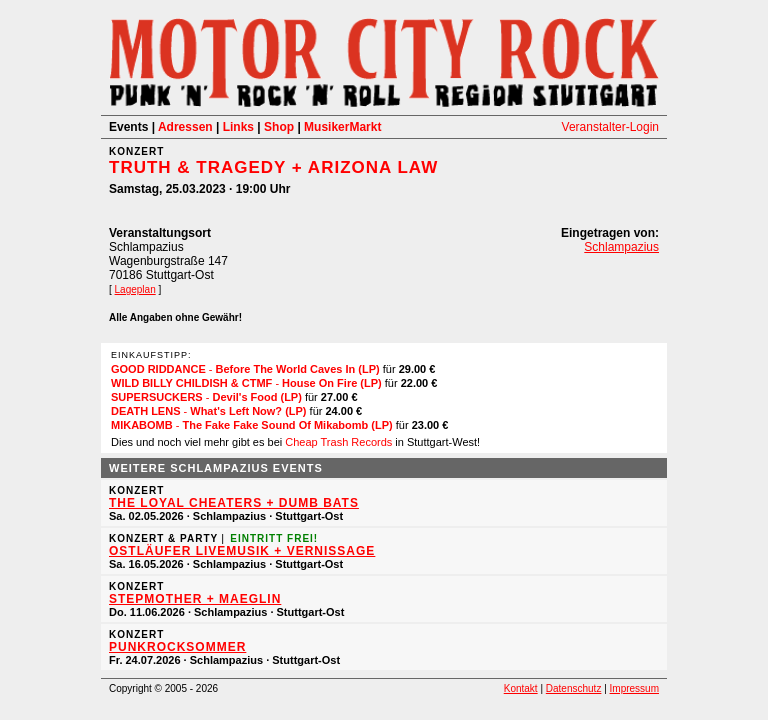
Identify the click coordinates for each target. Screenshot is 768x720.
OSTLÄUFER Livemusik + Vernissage (242, 551)
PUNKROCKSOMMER (177, 647)
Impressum (634, 688)
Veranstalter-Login (610, 127)
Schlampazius (621, 247)
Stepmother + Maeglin (195, 599)
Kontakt (521, 688)
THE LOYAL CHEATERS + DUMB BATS (234, 503)
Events (128, 127)
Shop (279, 127)
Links (238, 127)
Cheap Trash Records (338, 442)
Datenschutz (574, 688)
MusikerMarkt (342, 127)
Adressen (185, 127)
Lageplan (135, 289)
